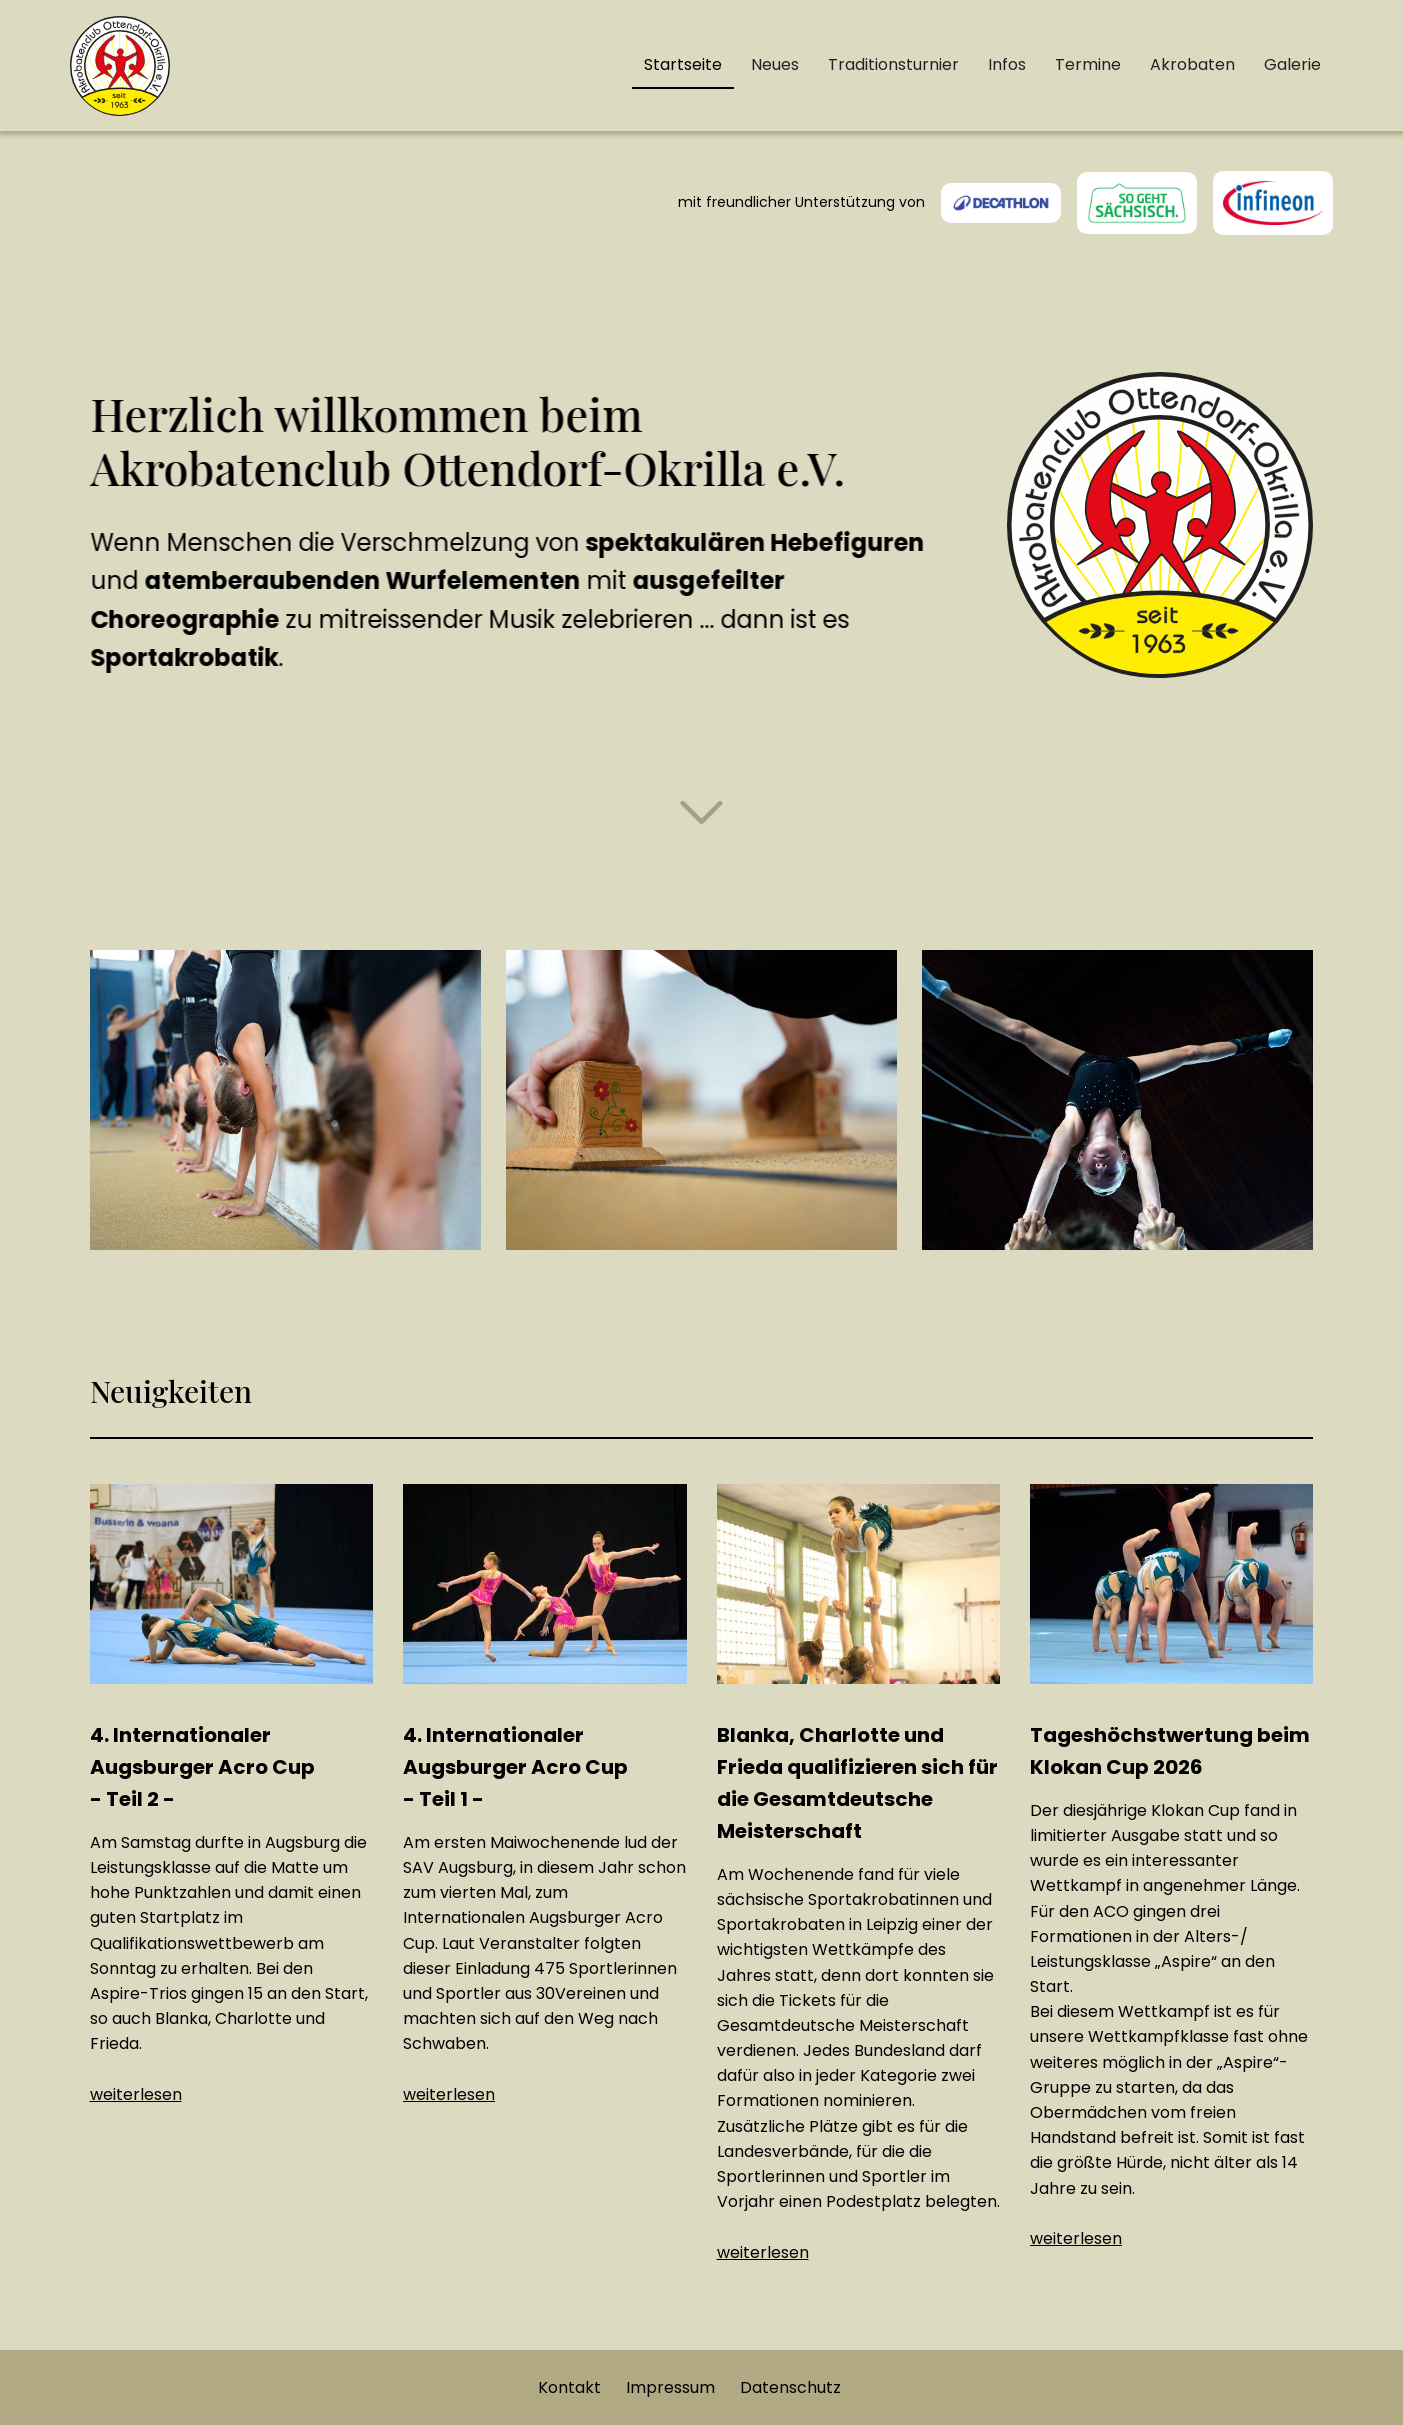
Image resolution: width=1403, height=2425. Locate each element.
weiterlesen (136, 2094)
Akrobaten (1192, 64)
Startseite (683, 64)
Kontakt (569, 2387)
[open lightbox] (285, 1100)
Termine (1088, 64)
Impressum (670, 2387)
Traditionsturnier (893, 64)
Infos (1007, 64)
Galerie (1292, 64)
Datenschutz (790, 2387)
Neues (775, 64)
